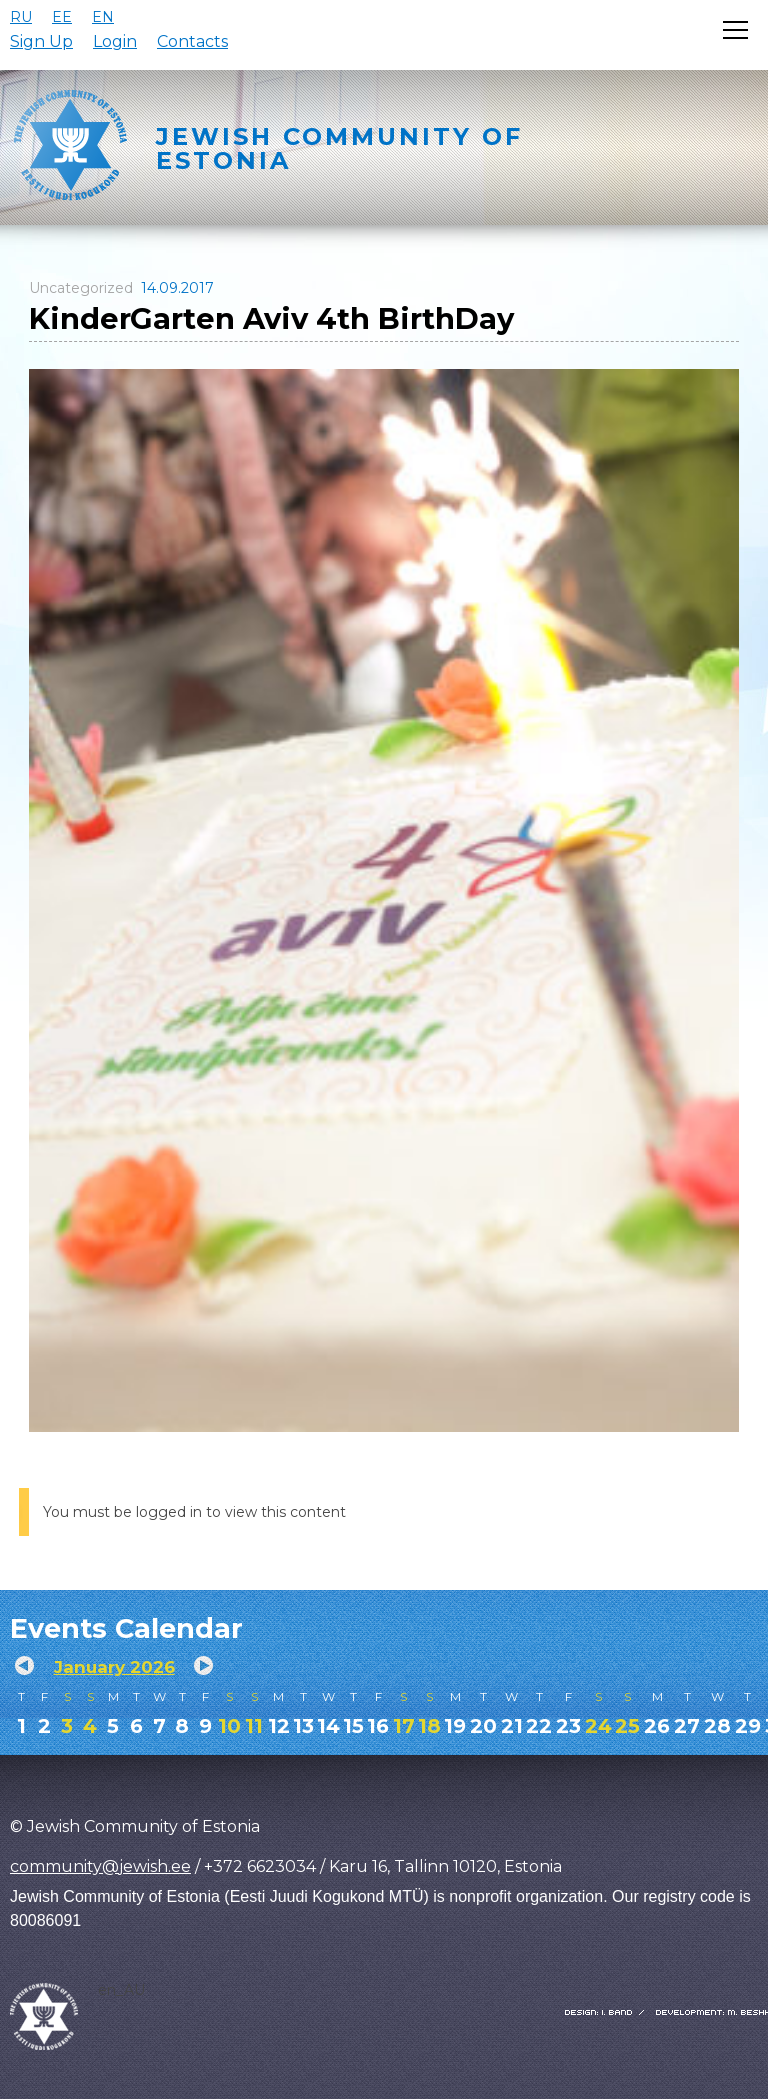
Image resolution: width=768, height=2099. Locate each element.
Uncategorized (81, 288)
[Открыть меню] (735, 30)
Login (115, 41)
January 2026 (114, 1667)
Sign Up (41, 41)
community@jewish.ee (100, 1866)
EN (103, 17)
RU (21, 17)
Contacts (192, 41)
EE (62, 17)
